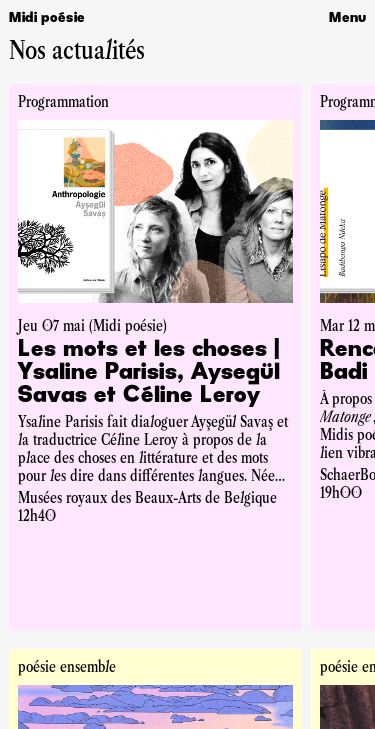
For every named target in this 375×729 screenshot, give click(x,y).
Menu (347, 18)
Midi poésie (47, 18)
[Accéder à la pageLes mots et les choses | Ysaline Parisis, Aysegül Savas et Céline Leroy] (155, 373)
